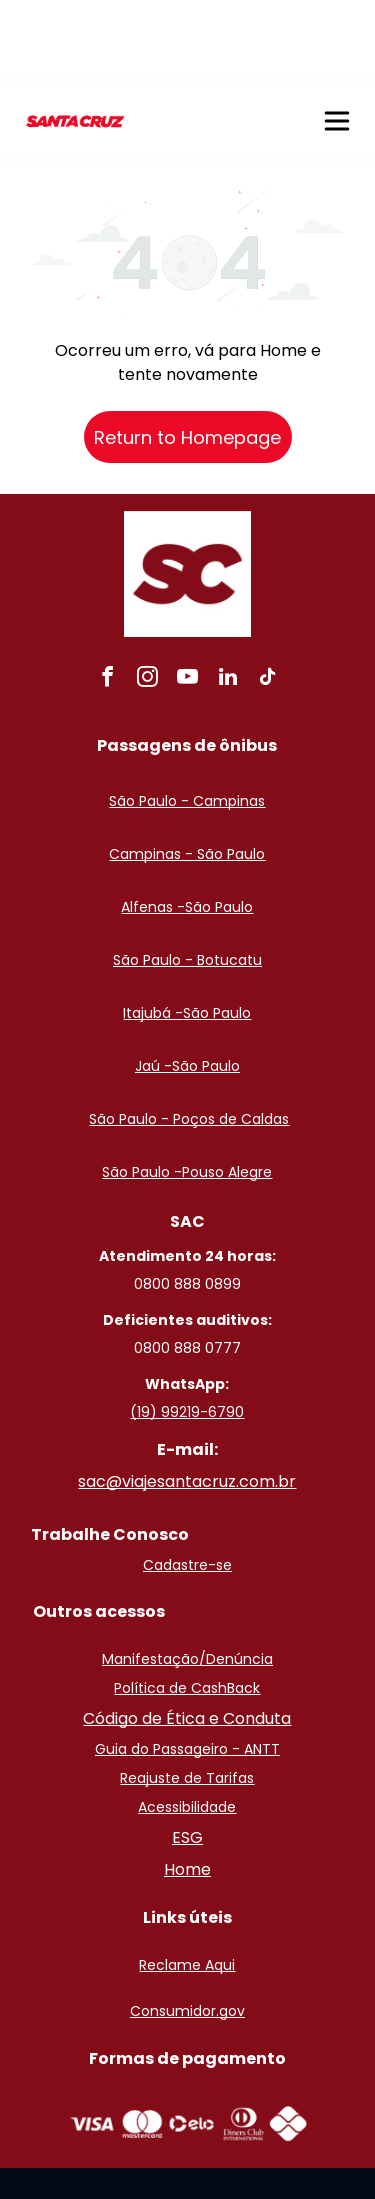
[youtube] (188, 593)
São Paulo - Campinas (187, 715)
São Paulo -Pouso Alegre (187, 1086)
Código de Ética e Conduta (187, 1632)
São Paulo (219, 821)
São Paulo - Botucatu (187, 874)
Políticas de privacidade (193, 2150)
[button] (337, 35)
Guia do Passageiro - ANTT (187, 1663)
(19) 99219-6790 (187, 1326)
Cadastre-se (187, 1479)
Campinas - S (157, 768)
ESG (187, 1751)
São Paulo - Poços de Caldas (189, 1033)
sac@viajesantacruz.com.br (187, 1395)
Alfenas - (153, 821)
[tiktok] (268, 593)
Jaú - (153, 980)
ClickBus (80, 2150)
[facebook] (108, 593)
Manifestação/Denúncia (187, 1573)
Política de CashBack (187, 1602)
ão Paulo (235, 768)
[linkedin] (228, 593)
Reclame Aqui (187, 1879)
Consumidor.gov (187, 1925)
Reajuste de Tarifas (187, 1692)
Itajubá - (153, 927)
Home (187, 1783)
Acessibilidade (187, 1721)
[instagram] (148, 593)
